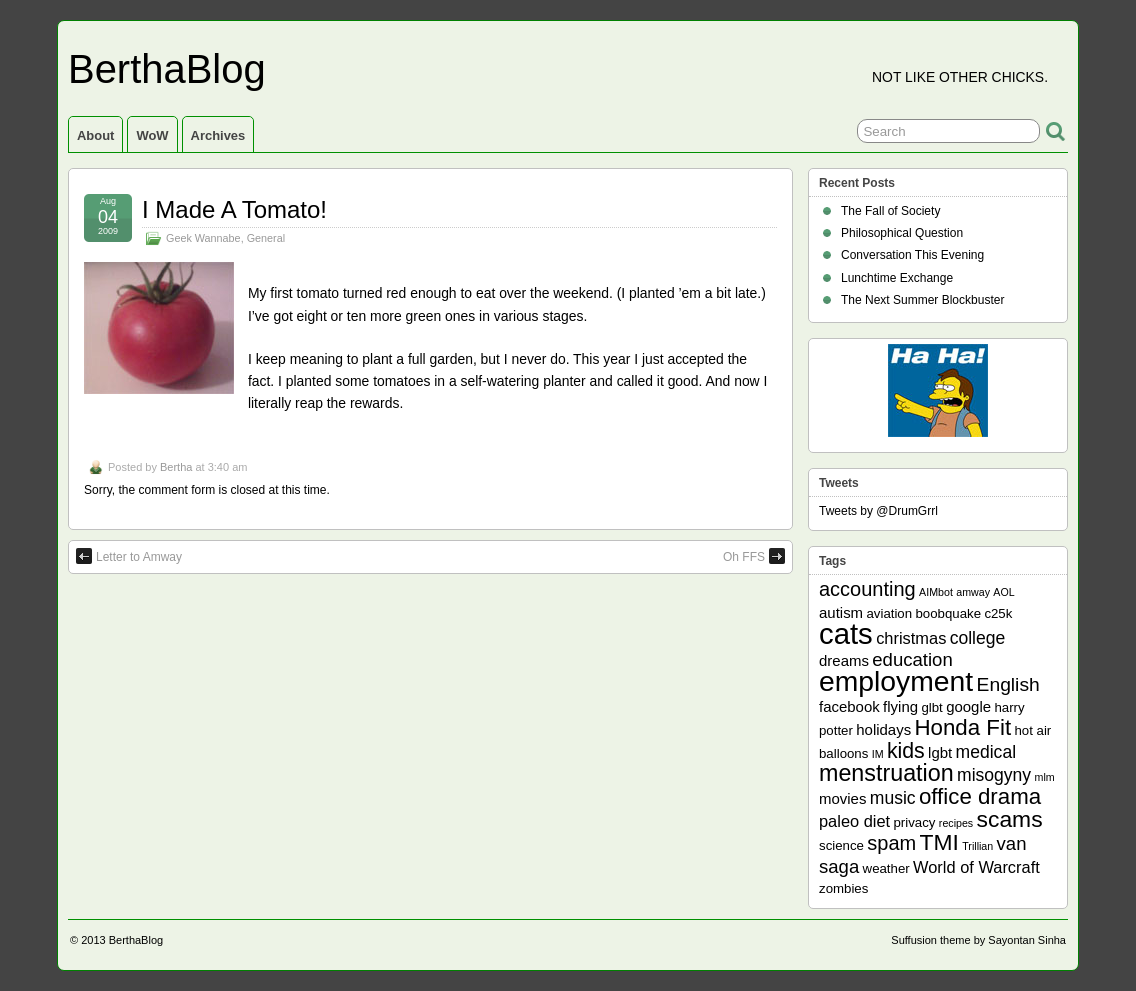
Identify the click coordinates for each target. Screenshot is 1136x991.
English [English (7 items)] (1008, 684)
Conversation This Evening (912, 255)
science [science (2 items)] (841, 845)
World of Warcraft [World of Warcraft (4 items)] (976, 867)
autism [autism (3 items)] (841, 612)
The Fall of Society (890, 211)
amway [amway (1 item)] (973, 592)
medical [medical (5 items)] (986, 752)
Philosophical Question (902, 233)
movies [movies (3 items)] (842, 798)
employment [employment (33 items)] (896, 681)
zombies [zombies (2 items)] (843, 888)
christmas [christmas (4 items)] (911, 638)
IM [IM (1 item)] (878, 754)
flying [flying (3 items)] (900, 706)
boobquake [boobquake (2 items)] (948, 613)
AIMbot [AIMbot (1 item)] (936, 592)
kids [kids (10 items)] (906, 751)
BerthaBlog (167, 69)
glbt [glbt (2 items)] (931, 707)
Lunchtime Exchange (897, 278)
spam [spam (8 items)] (891, 843)
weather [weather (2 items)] (886, 868)
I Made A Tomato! (234, 209)
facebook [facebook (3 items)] (849, 706)
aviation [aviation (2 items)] (889, 613)
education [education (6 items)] (912, 659)
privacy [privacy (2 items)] (915, 822)
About (95, 135)
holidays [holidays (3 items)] (883, 729)
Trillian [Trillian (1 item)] (977, 846)
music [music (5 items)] (893, 798)
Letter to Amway (129, 556)
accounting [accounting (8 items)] (867, 589)
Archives (218, 135)
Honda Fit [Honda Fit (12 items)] (963, 727)
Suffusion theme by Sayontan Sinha (978, 940)
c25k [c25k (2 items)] (998, 613)
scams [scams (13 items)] (1010, 819)
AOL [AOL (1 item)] (1003, 592)
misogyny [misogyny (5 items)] (994, 775)
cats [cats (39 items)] (846, 633)
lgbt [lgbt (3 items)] (940, 752)
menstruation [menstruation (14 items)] (886, 773)
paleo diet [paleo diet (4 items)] (854, 821)
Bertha (176, 467)
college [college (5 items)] (978, 638)
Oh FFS (754, 556)
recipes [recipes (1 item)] (956, 823)
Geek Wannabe (203, 238)
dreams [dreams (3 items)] (844, 660)
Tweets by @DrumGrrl (878, 511)
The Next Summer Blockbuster (922, 300)
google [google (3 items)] (968, 706)
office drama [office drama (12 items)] (980, 796)
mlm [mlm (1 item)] (1045, 777)
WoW (152, 135)
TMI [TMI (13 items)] (939, 842)
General (266, 238)
